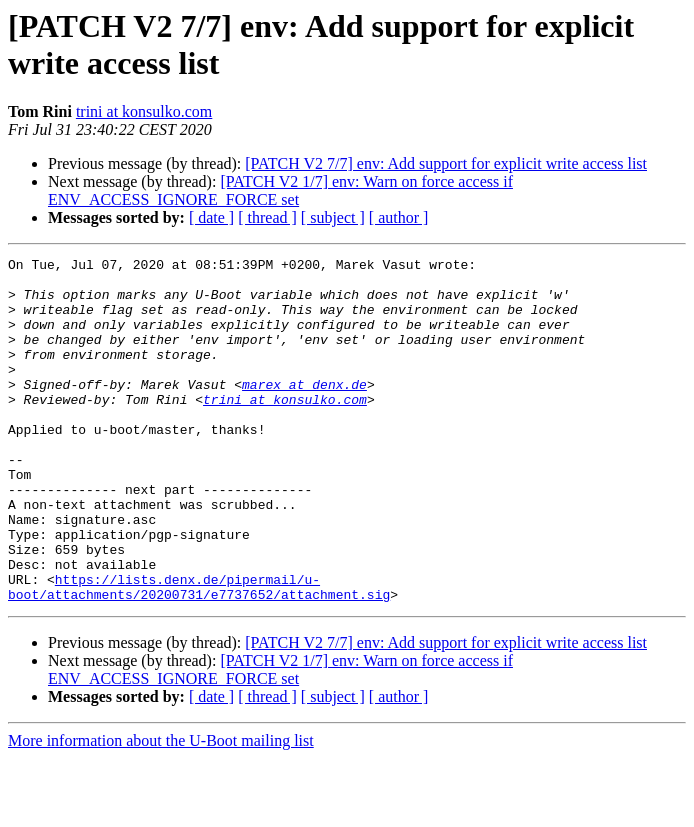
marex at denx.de (304, 411)
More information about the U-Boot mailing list (161, 809)
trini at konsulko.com (144, 111)
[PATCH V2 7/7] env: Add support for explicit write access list (446, 163)
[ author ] (399, 217)
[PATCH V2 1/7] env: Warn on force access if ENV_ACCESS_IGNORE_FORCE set (280, 190)
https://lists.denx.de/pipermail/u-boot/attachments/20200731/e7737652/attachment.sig (199, 654)
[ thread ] (267, 217)
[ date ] (211, 217)
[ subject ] (333, 217)
